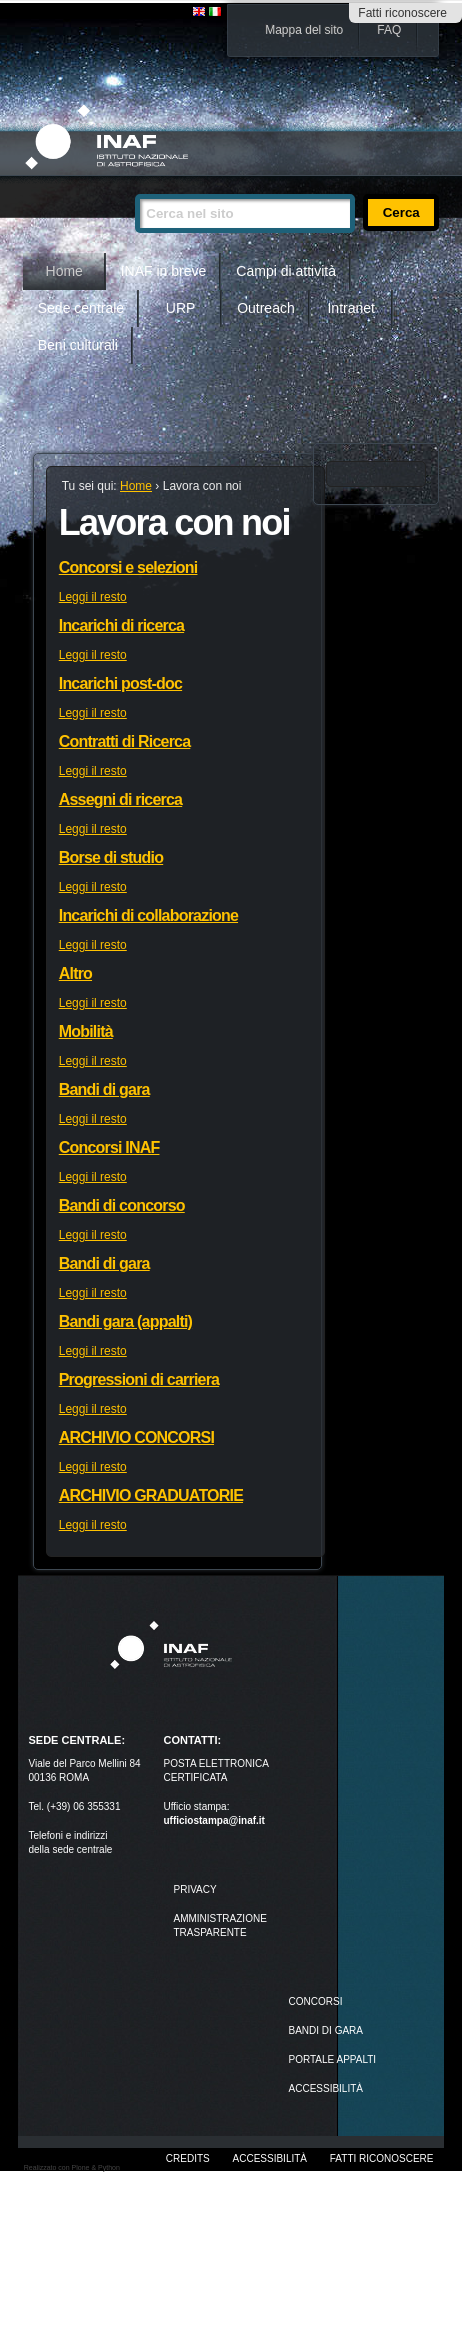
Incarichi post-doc (120, 683)
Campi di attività (286, 271)
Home (64, 271)
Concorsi (316, 2001)
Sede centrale (81, 308)
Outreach (266, 308)
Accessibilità (270, 2158)
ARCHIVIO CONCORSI (136, 1437)
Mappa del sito (304, 30)
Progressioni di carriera (139, 1379)
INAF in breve (164, 271)
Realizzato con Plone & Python (72, 2167)
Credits (188, 2158)
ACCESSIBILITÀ (326, 2088)
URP (181, 308)
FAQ (389, 30)
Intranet (350, 308)
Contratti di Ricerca (125, 741)
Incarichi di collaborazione (148, 915)
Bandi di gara (104, 1089)
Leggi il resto (93, 597)
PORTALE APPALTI (333, 2059)
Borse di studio (111, 857)
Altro (75, 973)
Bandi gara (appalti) (125, 1321)
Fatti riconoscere (402, 13)
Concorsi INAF (109, 1147)
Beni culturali (78, 345)
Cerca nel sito (134, 185)
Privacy (194, 1889)
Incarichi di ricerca (121, 625)
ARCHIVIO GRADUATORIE (151, 1495)
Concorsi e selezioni (128, 567)
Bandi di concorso (122, 1205)
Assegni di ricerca (120, 799)
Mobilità (86, 1031)
